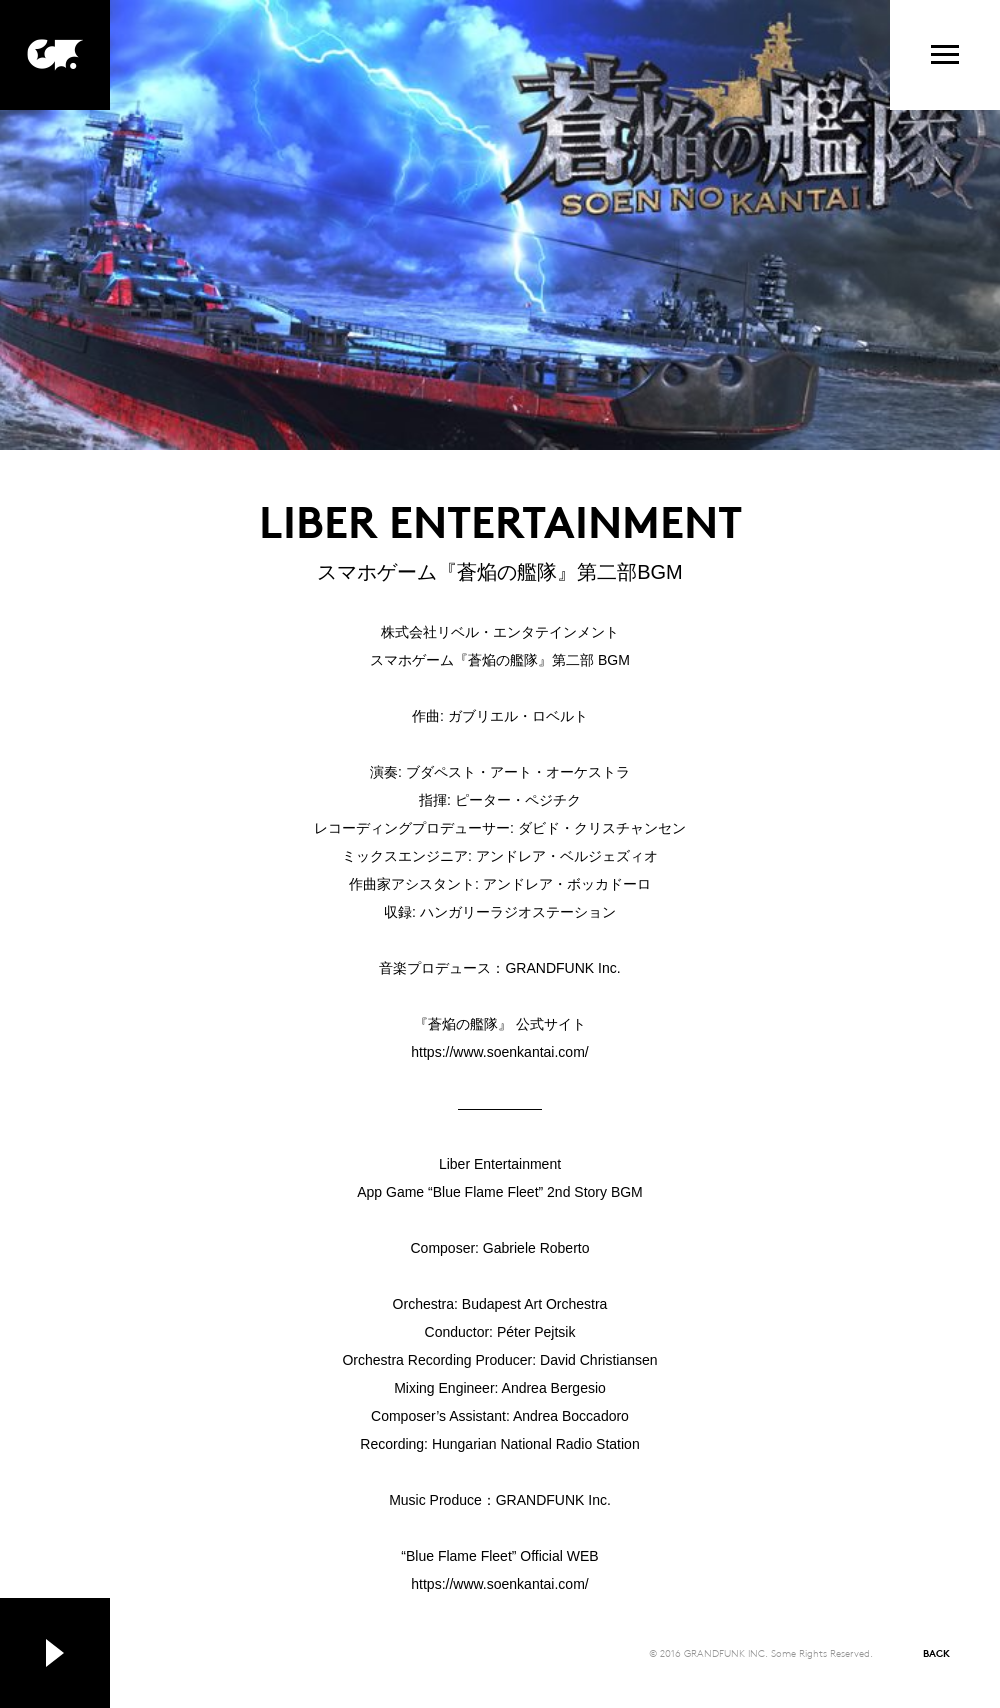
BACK (936, 1652)
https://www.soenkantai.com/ (499, 1052)
